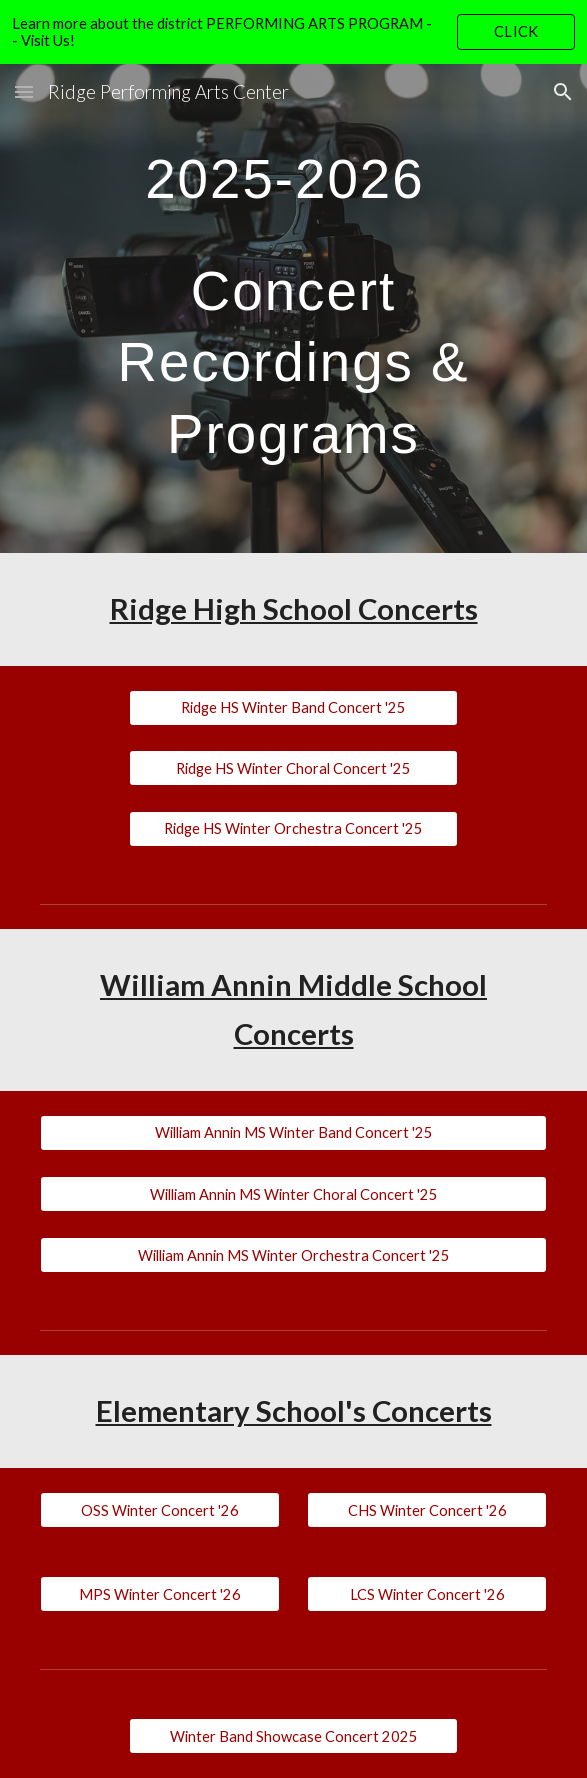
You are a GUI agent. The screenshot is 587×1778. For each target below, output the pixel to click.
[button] (24, 91)
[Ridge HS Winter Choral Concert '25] (293, 768)
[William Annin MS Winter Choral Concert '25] (293, 1194)
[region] (293, 32)
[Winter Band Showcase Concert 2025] (293, 1736)
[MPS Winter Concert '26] (160, 1594)
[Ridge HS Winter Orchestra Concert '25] (293, 829)
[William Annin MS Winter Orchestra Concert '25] (293, 1255)
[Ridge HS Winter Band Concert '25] (293, 707)
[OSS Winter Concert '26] (160, 1510)
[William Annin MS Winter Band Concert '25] (293, 1133)
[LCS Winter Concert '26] (427, 1594)
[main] (293, 308)
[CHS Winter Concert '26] (427, 1510)
